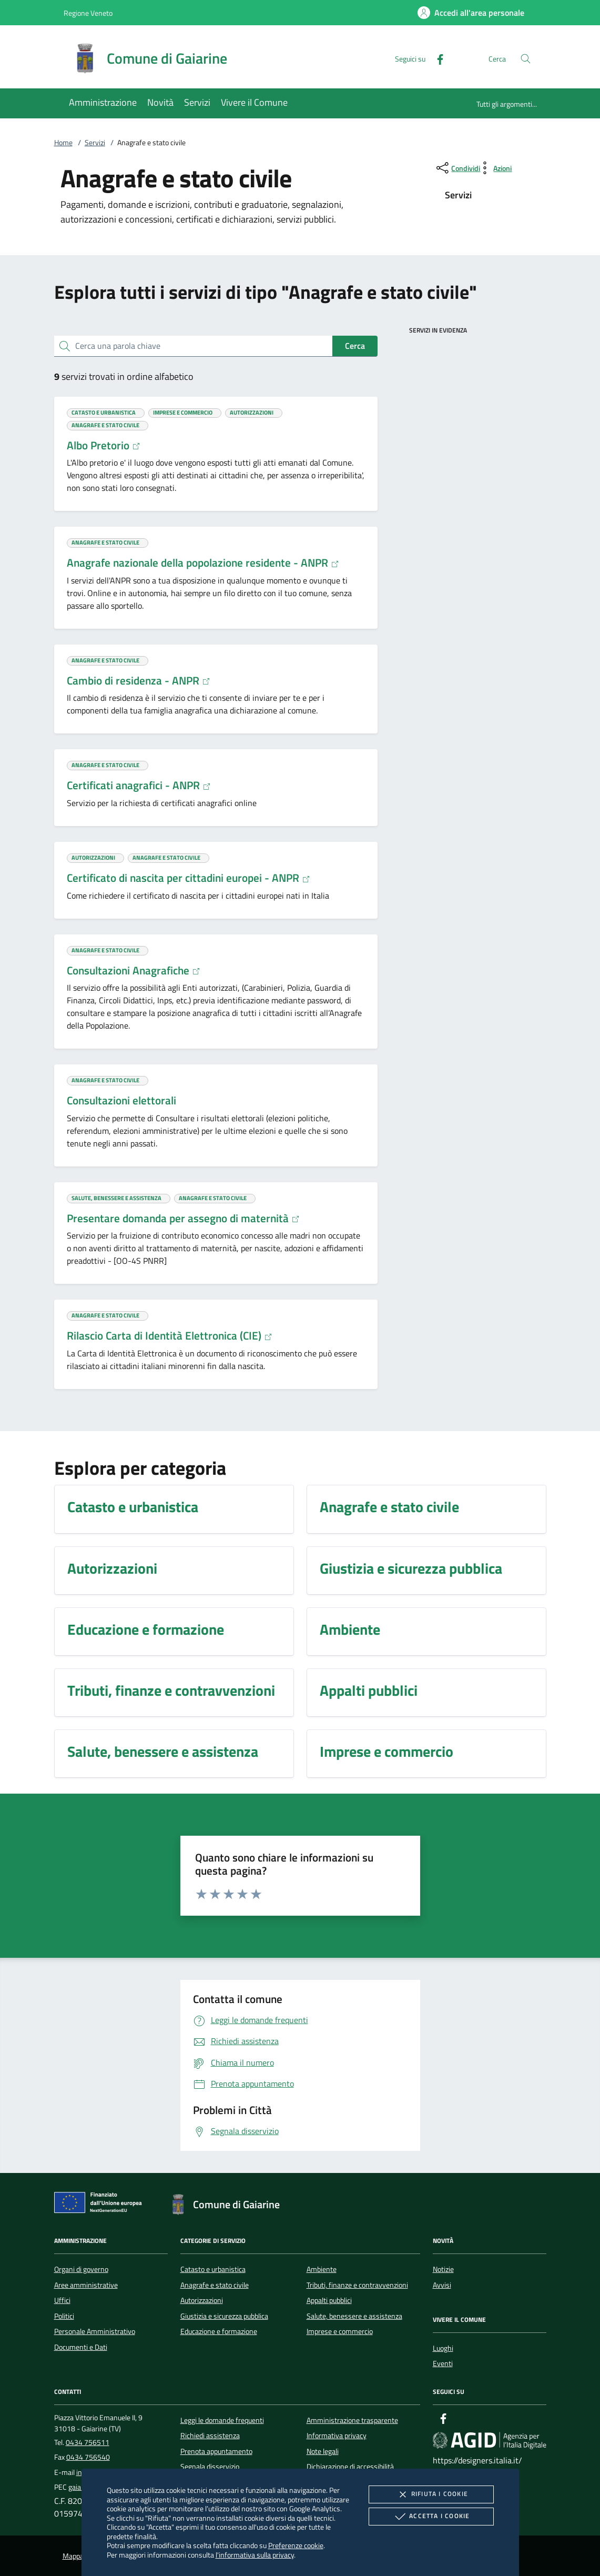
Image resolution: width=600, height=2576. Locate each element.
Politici (64, 2316)
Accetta (431, 2516)
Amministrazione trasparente (352, 2420)
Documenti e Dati (80, 2347)
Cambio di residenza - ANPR (138, 680)
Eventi (443, 2363)
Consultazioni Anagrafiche (133, 970)
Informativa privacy (337, 2435)
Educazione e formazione (218, 2331)
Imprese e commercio (340, 2331)
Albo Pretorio (103, 445)
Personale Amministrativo (94, 2331)
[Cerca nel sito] (525, 58)
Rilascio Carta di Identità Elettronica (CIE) (169, 1335)
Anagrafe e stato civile (214, 2285)
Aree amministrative (86, 2285)
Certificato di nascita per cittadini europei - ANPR (188, 877)
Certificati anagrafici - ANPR (139, 785)
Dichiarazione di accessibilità (350, 2466)
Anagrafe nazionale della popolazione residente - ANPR (203, 562)
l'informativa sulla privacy (255, 2554)
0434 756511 (87, 2442)
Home (63, 142)
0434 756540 (88, 2457)
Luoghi (443, 2348)
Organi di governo (81, 2269)
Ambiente (322, 2269)
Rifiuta (431, 2494)
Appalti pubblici (329, 2300)
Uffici (62, 2300)
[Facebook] (435, 58)
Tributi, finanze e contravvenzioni (357, 2285)
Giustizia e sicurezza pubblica (224, 2316)
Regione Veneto (88, 12)
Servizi (95, 142)
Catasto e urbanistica (213, 2269)
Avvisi (442, 2285)
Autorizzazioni (201, 2300)
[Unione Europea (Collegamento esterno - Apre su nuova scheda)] (101, 2204)
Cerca (355, 345)
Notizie (443, 2269)
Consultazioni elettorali (121, 1100)
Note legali (323, 2451)
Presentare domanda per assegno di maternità (183, 1218)
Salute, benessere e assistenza (354, 2316)
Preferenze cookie (295, 2545)
